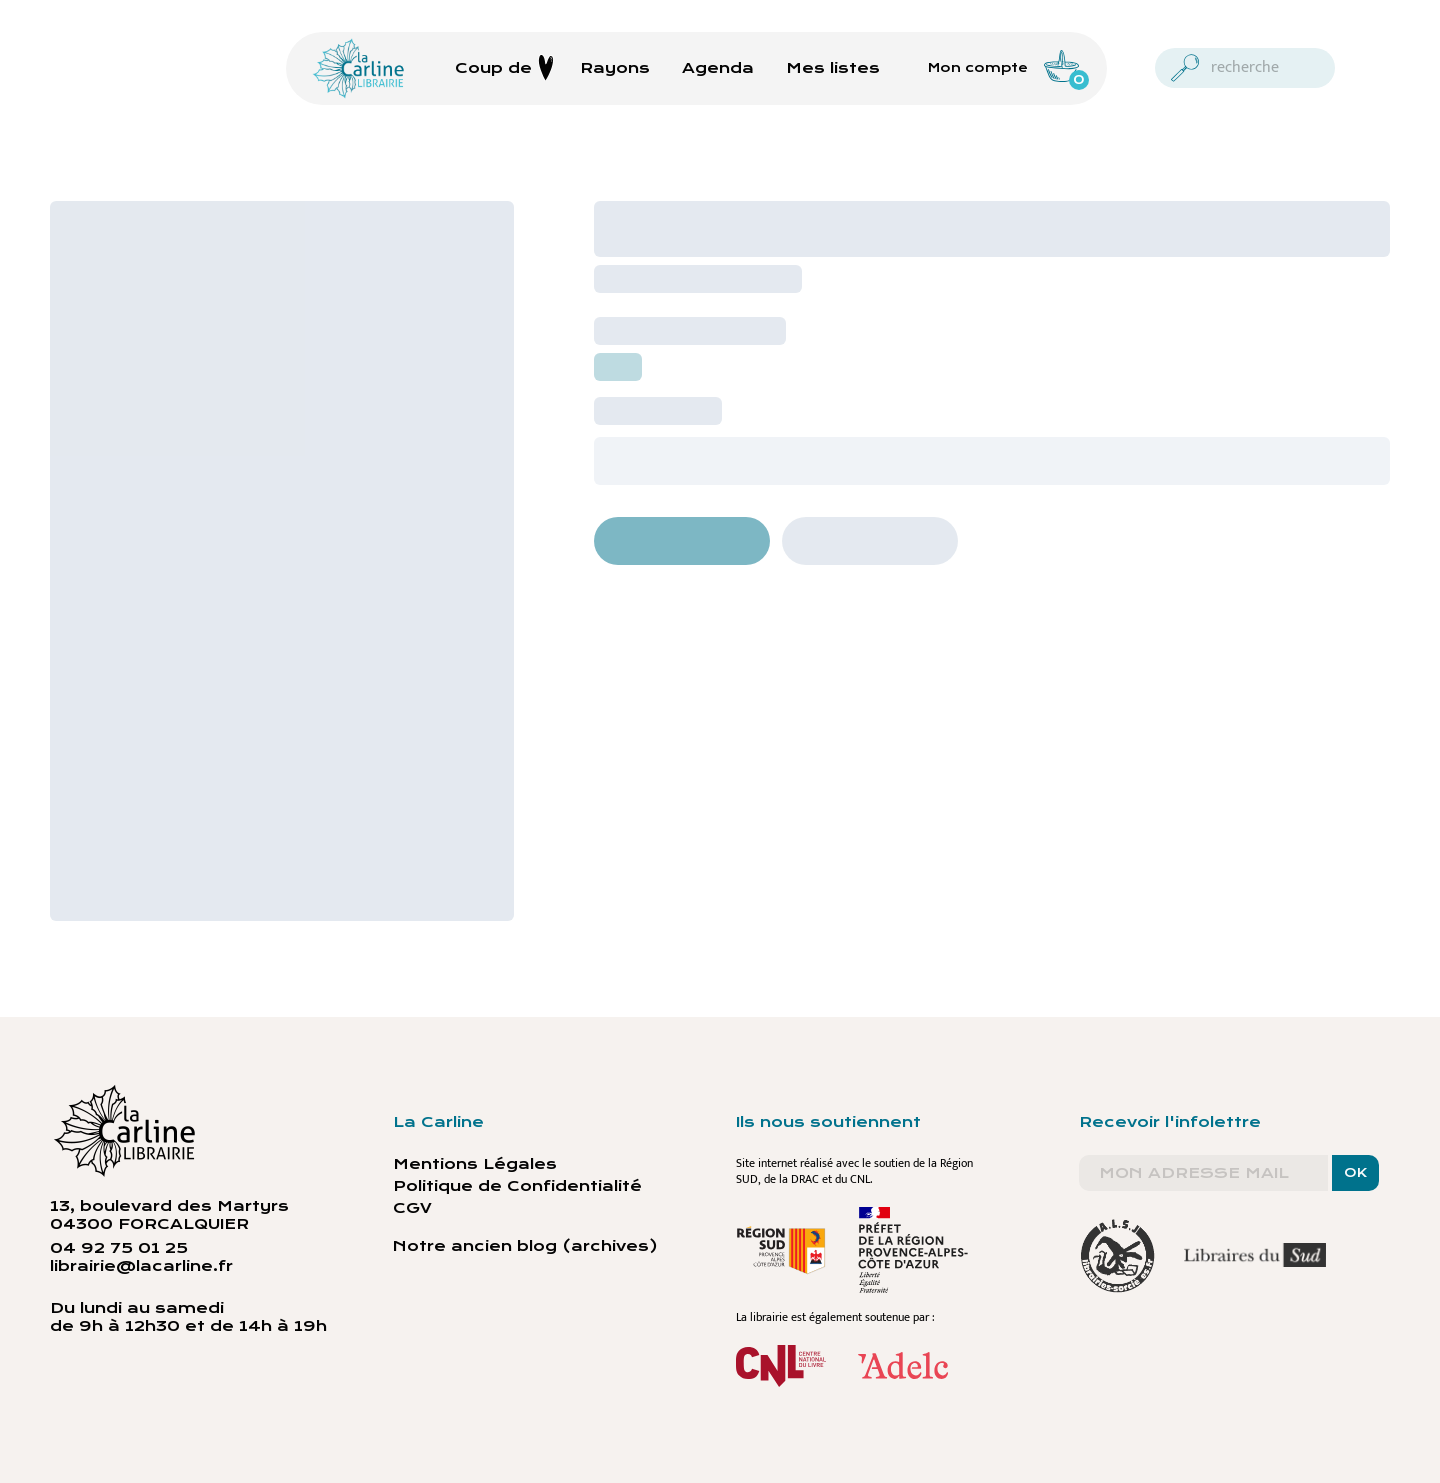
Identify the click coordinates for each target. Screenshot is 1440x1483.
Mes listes (833, 68)
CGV (412, 1208)
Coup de (504, 68)
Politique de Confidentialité (517, 1186)
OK (1355, 1173)
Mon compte (978, 68)
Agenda (718, 68)
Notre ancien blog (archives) (525, 1246)
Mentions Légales (475, 1164)
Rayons (615, 68)
